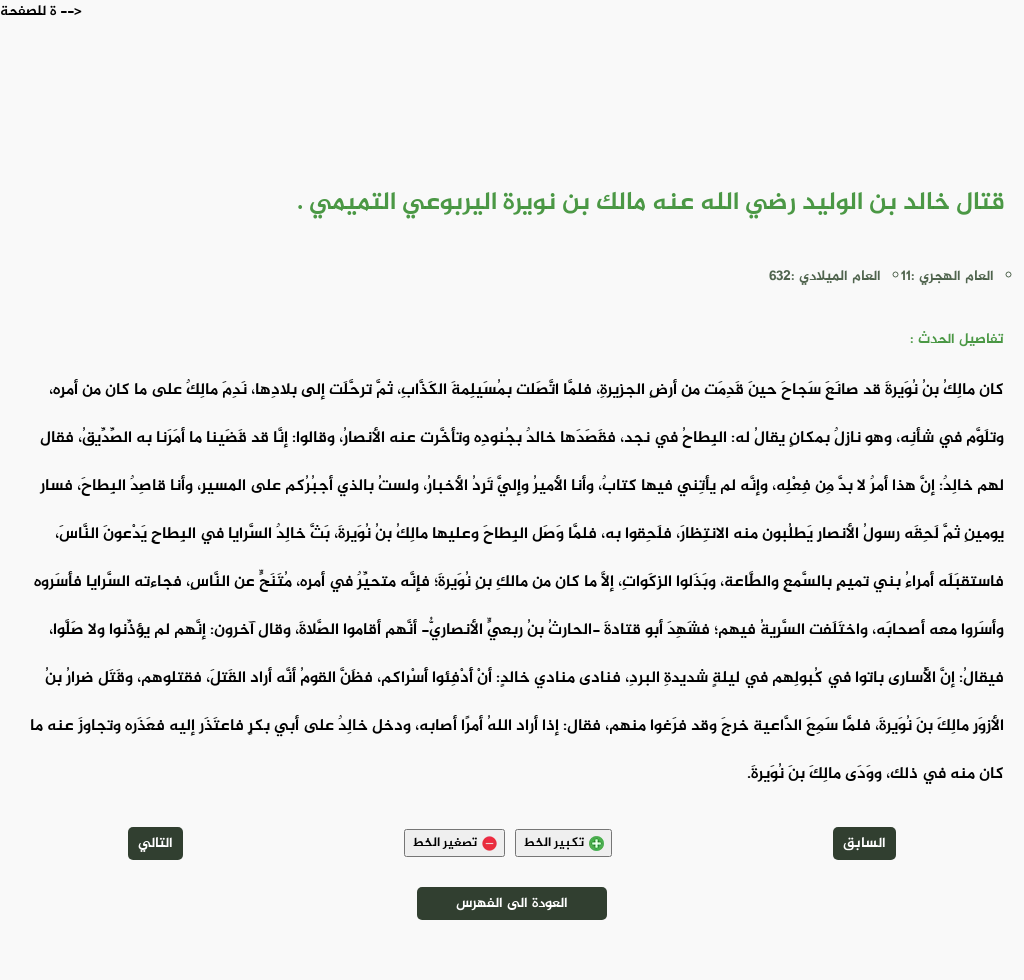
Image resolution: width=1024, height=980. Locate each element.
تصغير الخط (454, 843)
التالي (155, 843)
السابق (864, 843)
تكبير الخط (563, 843)
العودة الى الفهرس (512, 903)
